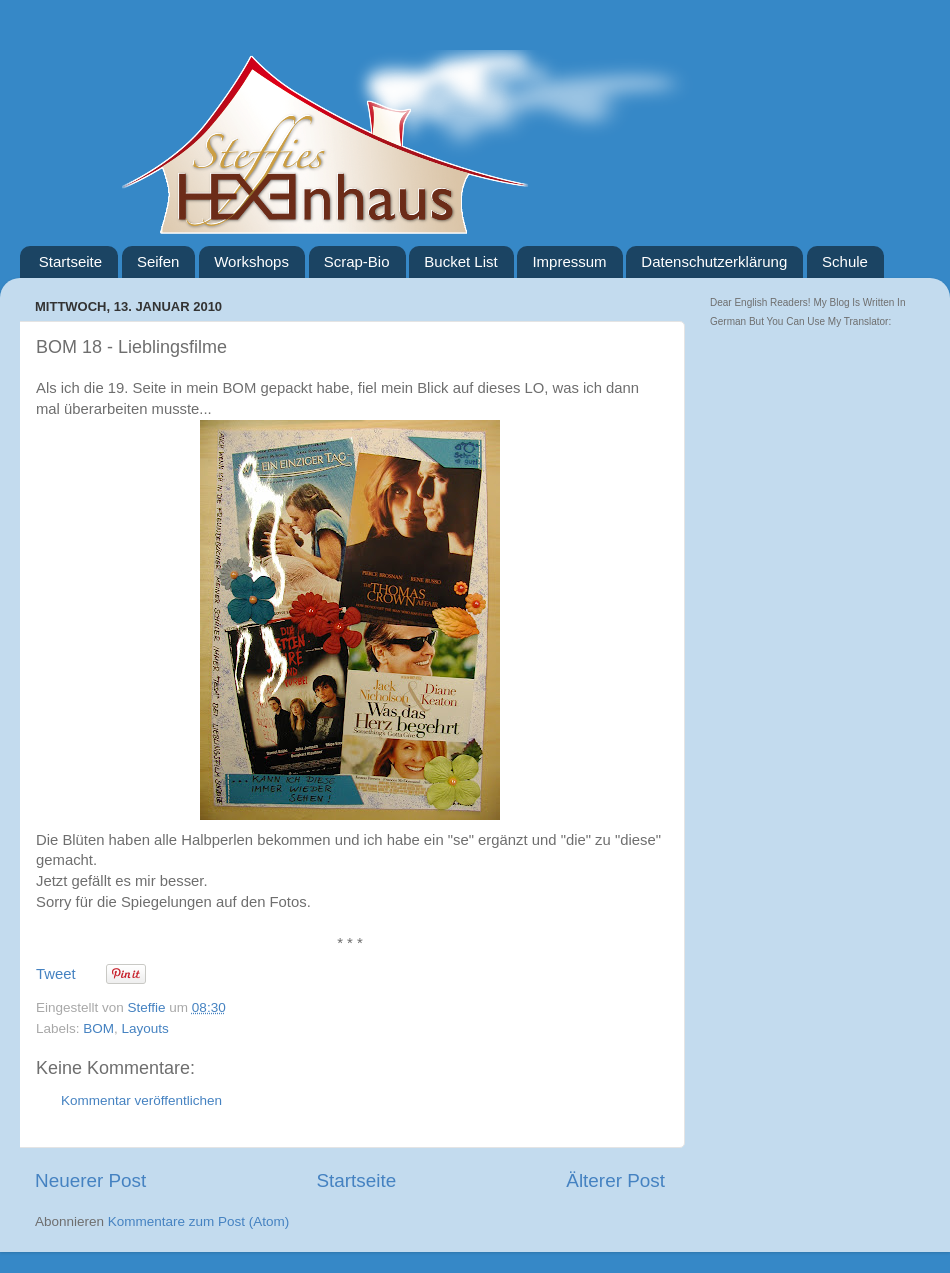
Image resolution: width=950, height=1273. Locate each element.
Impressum (569, 261)
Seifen (158, 261)
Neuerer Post (90, 1180)
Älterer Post (615, 1180)
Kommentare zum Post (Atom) (199, 1221)
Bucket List (460, 261)
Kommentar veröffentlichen (141, 1100)
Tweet (56, 974)
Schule (845, 261)
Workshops (251, 261)
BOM (98, 1028)
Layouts (145, 1028)
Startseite (70, 261)
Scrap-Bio (357, 261)
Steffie (149, 1007)
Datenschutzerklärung (714, 261)
